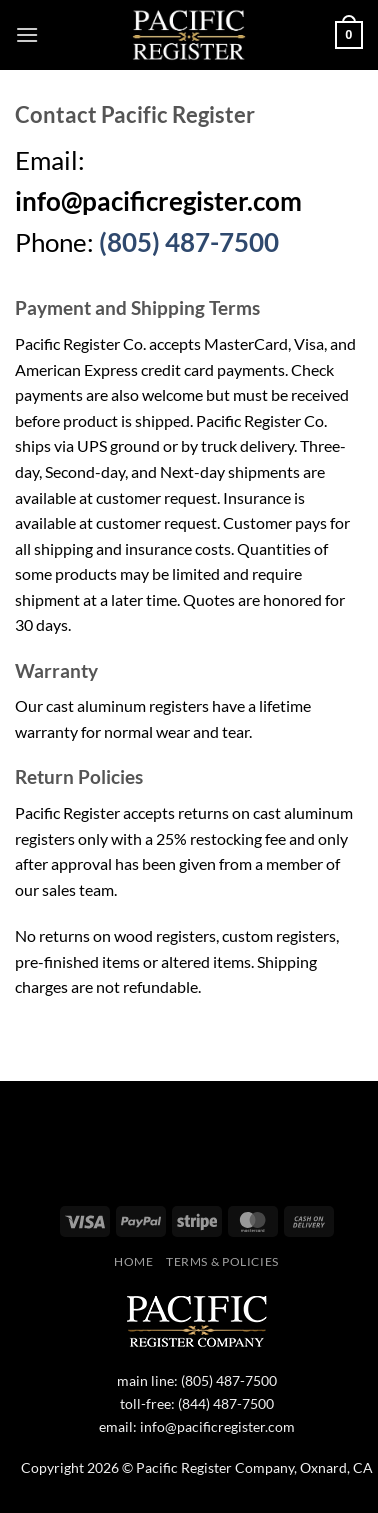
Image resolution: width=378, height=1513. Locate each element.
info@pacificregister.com (217, 1426)
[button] (27, 34)
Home (133, 1261)
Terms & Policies (222, 1261)
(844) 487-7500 (226, 1403)
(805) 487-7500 (189, 242)
